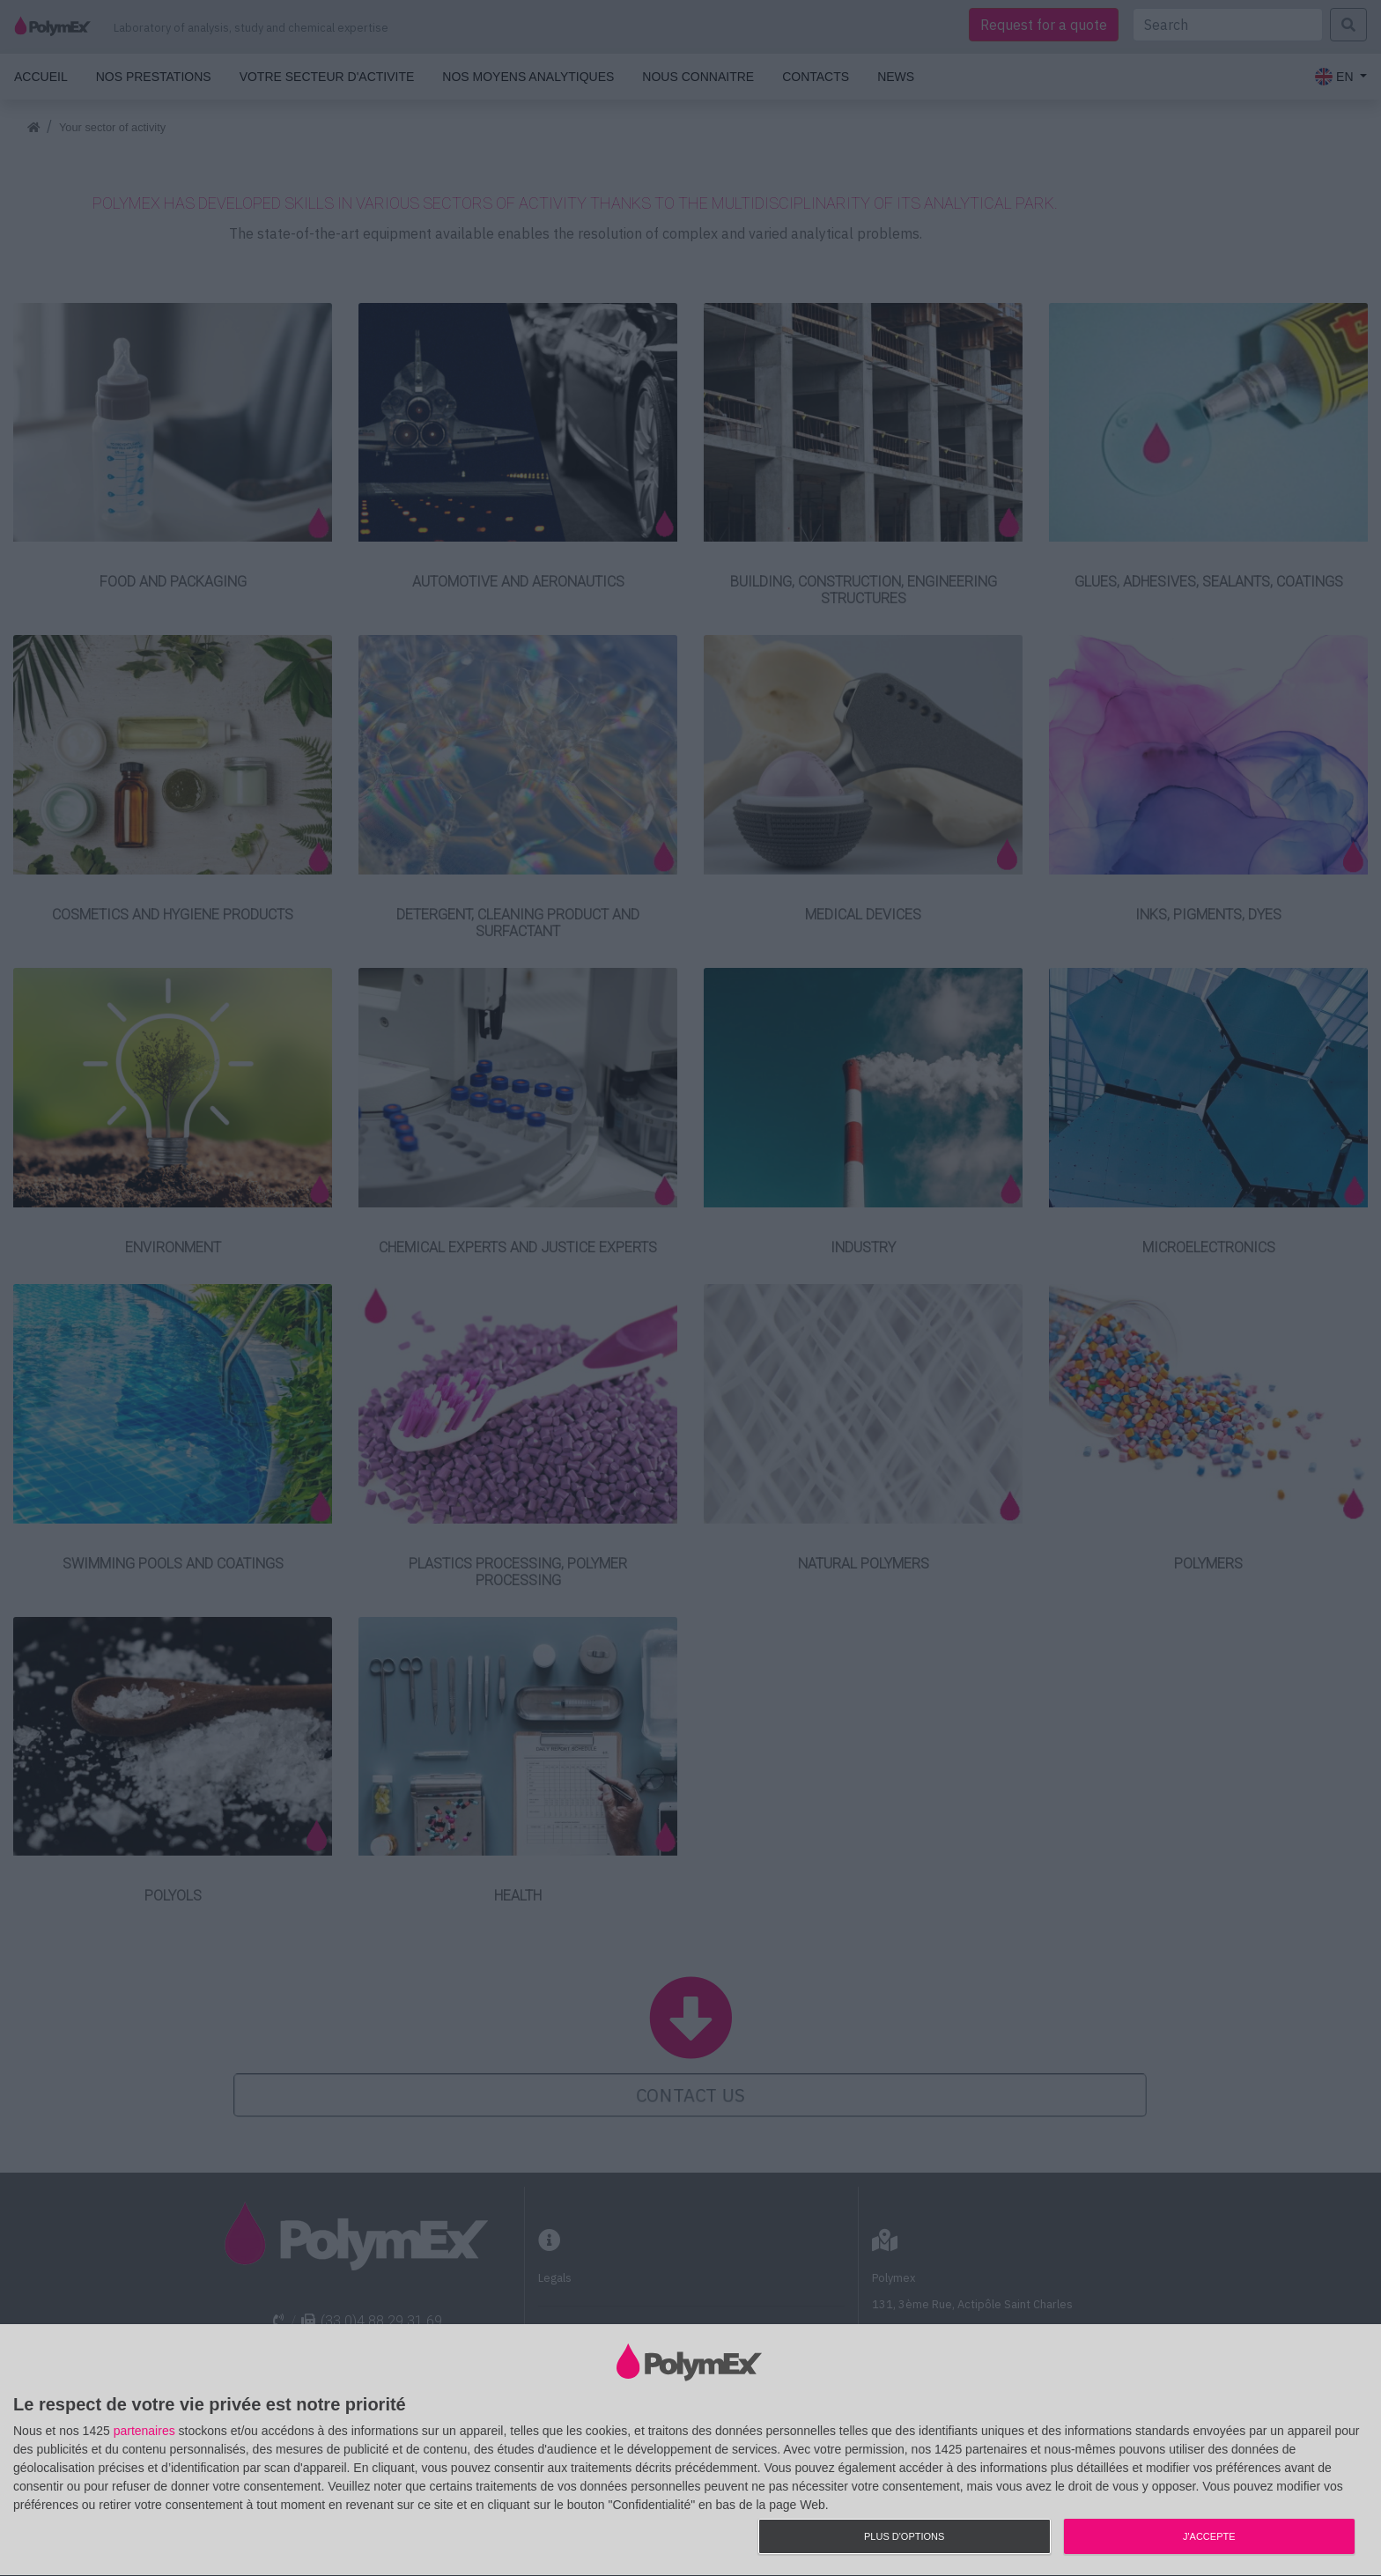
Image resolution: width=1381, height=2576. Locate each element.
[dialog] (690, 2450)
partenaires (144, 2431)
